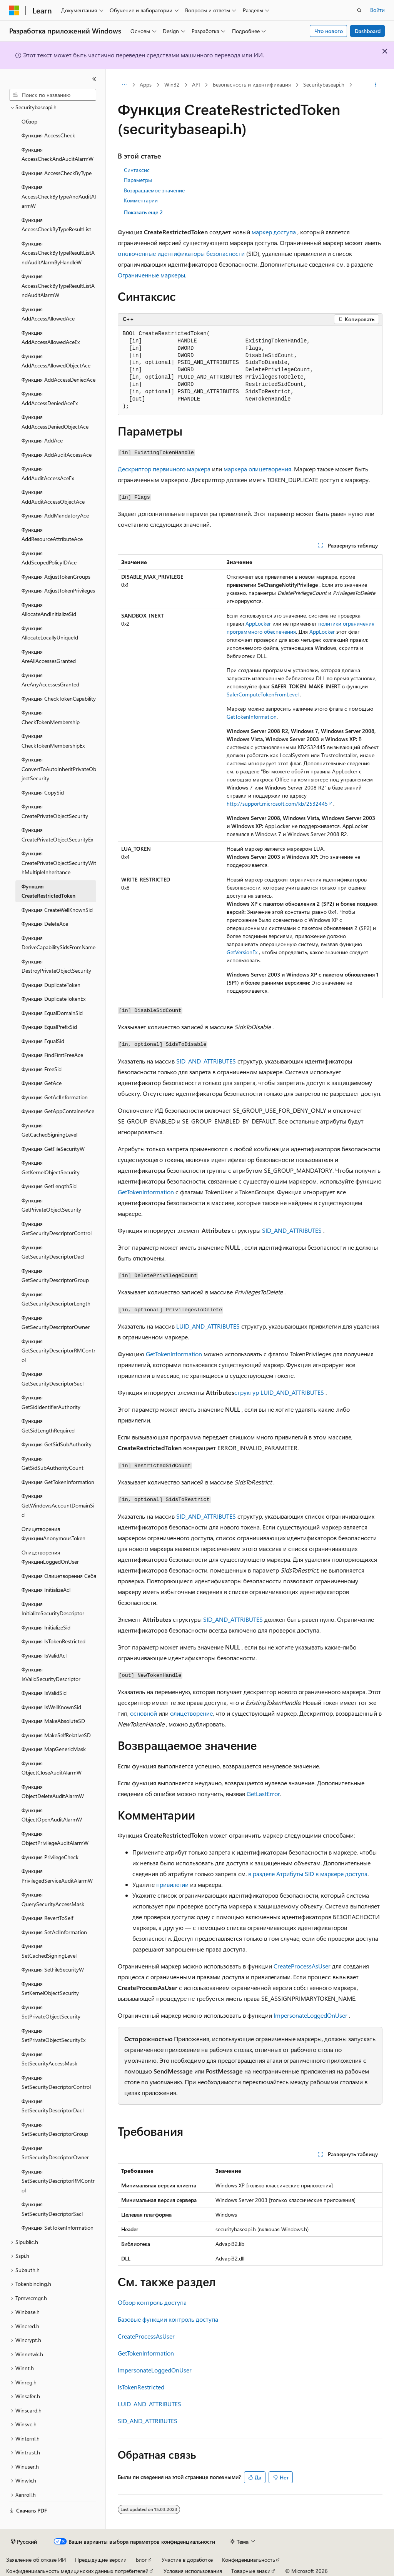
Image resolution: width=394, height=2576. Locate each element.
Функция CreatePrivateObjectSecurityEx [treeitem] (57, 834)
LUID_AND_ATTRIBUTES (208, 1326)
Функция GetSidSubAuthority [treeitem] (57, 1444)
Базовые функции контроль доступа (168, 2319)
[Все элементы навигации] (124, 85)
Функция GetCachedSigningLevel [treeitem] (49, 1130)
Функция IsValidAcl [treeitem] (44, 1655)
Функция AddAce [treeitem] (42, 440)
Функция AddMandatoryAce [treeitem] (55, 515)
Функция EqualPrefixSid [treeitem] (49, 1026)
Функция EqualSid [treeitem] (43, 1041)
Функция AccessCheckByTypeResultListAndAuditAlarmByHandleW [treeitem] (58, 253)
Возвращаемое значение (154, 190)
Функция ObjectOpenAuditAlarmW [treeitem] (52, 1814)
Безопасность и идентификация (252, 84)
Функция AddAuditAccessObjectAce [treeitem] (53, 496)
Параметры (138, 180)
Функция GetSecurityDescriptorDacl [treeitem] (53, 1252)
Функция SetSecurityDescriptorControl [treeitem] (56, 2082)
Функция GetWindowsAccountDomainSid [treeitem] (58, 1505)
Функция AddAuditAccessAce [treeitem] (57, 454)
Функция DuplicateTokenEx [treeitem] (53, 998)
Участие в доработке (187, 2559)
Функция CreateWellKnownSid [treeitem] (57, 909)
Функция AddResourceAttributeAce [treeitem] (52, 534)
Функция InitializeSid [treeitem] (46, 1627)
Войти (377, 9)
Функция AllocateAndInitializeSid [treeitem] (49, 609)
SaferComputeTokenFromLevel (263, 694)
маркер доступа (274, 232)
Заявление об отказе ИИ (36, 2559)
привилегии (172, 1884)
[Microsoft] (14, 10)
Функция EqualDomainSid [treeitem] (52, 1013)
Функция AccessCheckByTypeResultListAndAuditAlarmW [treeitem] (58, 285)
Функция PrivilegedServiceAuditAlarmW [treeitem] (57, 1875)
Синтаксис (137, 170)
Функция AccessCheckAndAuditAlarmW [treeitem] (57, 154)
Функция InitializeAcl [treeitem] (46, 1589)
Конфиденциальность (248, 2559)
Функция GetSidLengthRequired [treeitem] (48, 1425)
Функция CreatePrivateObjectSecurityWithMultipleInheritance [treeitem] (59, 863)
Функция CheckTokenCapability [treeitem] (59, 698)
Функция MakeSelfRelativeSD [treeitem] (56, 1735)
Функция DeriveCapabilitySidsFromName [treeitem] (58, 942)
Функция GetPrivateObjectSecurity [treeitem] (51, 1205)
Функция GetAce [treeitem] (42, 1083)
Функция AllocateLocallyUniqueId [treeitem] (50, 632)
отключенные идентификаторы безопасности (181, 253)
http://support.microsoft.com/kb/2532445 (277, 803)
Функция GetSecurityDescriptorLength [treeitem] (56, 1299)
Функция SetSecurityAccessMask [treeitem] (49, 2058)
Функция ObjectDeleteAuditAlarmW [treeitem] (53, 1791)
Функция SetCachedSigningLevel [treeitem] (49, 1950)
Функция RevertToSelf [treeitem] (47, 1918)
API (196, 84)
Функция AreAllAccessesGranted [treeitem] (49, 656)
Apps (146, 84)
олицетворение (191, 1713)
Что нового (328, 31)
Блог (141, 2559)
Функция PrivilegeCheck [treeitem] (50, 1857)
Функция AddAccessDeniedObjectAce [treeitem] (55, 421)
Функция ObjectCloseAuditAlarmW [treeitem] (52, 1768)
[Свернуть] (94, 79)
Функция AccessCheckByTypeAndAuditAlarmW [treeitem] (59, 196)
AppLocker (258, 623)
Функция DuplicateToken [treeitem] (51, 984)
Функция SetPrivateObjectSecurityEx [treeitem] (53, 2035)
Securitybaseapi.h (323, 84)
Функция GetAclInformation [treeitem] (55, 1097)
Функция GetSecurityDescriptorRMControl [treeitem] (58, 1350)
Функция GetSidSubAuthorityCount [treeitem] (52, 1463)
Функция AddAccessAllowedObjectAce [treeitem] (56, 360)
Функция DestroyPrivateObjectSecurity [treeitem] (56, 966)
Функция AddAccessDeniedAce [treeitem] (58, 379)
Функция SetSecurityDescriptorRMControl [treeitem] (58, 2181)
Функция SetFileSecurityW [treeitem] (53, 1969)
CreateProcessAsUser (302, 1966)
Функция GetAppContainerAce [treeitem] (58, 1111)
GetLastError (263, 1794)
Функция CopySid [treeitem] (43, 792)
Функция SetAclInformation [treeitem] (54, 1932)
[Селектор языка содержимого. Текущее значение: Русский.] (24, 2542)
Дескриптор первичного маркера (164, 469)
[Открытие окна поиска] (359, 10)
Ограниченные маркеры (151, 275)
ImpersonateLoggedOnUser (310, 2015)
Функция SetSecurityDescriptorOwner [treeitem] (55, 2152)
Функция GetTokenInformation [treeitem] (58, 1482)
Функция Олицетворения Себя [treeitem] (59, 1575)
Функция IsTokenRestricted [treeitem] (53, 1641)
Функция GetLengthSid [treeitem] (49, 1186)
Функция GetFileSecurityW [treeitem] (53, 1148)
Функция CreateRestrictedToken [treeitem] (48, 891)
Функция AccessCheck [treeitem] (48, 135)
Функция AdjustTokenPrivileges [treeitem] (58, 590)
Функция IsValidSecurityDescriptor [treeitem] (51, 1674)
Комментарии (141, 200)
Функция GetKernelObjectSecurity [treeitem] (51, 1167)
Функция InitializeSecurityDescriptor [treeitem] (53, 1608)
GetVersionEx (242, 952)
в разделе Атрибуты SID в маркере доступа (307, 1874)
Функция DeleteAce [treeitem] (45, 923)
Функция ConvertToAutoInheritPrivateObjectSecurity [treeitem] (59, 769)
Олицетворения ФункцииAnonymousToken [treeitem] (53, 1533)
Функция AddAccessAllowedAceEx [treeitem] (51, 337)
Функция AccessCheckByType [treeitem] (57, 173)
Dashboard (368, 31)
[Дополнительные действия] (375, 85)
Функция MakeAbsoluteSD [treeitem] (53, 1721)
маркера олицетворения (257, 469)
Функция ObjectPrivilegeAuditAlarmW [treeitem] (55, 1838)
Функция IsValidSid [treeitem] (44, 1692)
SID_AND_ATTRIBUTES (206, 1061)
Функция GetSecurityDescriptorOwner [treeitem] (56, 1322)
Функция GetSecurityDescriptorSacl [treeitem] (52, 1378)
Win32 (172, 84)
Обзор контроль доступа (152, 2302)
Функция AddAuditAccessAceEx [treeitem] (48, 473)
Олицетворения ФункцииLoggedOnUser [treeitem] (50, 1557)
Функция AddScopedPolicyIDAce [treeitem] (49, 557)
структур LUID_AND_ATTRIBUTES (279, 1392)
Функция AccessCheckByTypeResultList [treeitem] (56, 224)
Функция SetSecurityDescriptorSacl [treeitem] (52, 2208)
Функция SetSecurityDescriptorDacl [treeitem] (52, 2105)
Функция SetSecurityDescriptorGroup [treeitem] (55, 2129)
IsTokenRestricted (141, 2387)
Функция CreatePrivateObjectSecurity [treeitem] (55, 811)
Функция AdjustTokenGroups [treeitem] (56, 576)
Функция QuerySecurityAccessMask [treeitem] (53, 1899)
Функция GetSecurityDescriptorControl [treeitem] (57, 1228)
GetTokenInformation (252, 716)
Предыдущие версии (101, 2559)
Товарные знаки (250, 2570)
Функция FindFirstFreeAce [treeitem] (52, 1054)
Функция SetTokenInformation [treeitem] (57, 2227)
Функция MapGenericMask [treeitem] (54, 1749)
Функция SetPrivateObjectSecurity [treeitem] (51, 2011)
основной (143, 1713)
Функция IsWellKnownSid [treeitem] (51, 1707)
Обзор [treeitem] (29, 121)
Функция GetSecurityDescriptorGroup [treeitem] (55, 1275)
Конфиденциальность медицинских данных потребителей (77, 2570)
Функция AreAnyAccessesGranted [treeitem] (50, 679)
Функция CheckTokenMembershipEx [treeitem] (53, 740)
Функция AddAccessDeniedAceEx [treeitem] (50, 398)
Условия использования (193, 2570)
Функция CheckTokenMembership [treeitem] (51, 717)
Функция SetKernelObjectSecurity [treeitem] (50, 1988)
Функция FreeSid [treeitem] (42, 1069)
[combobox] (52, 95)
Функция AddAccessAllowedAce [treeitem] (48, 314)
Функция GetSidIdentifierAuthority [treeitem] (51, 1402)
